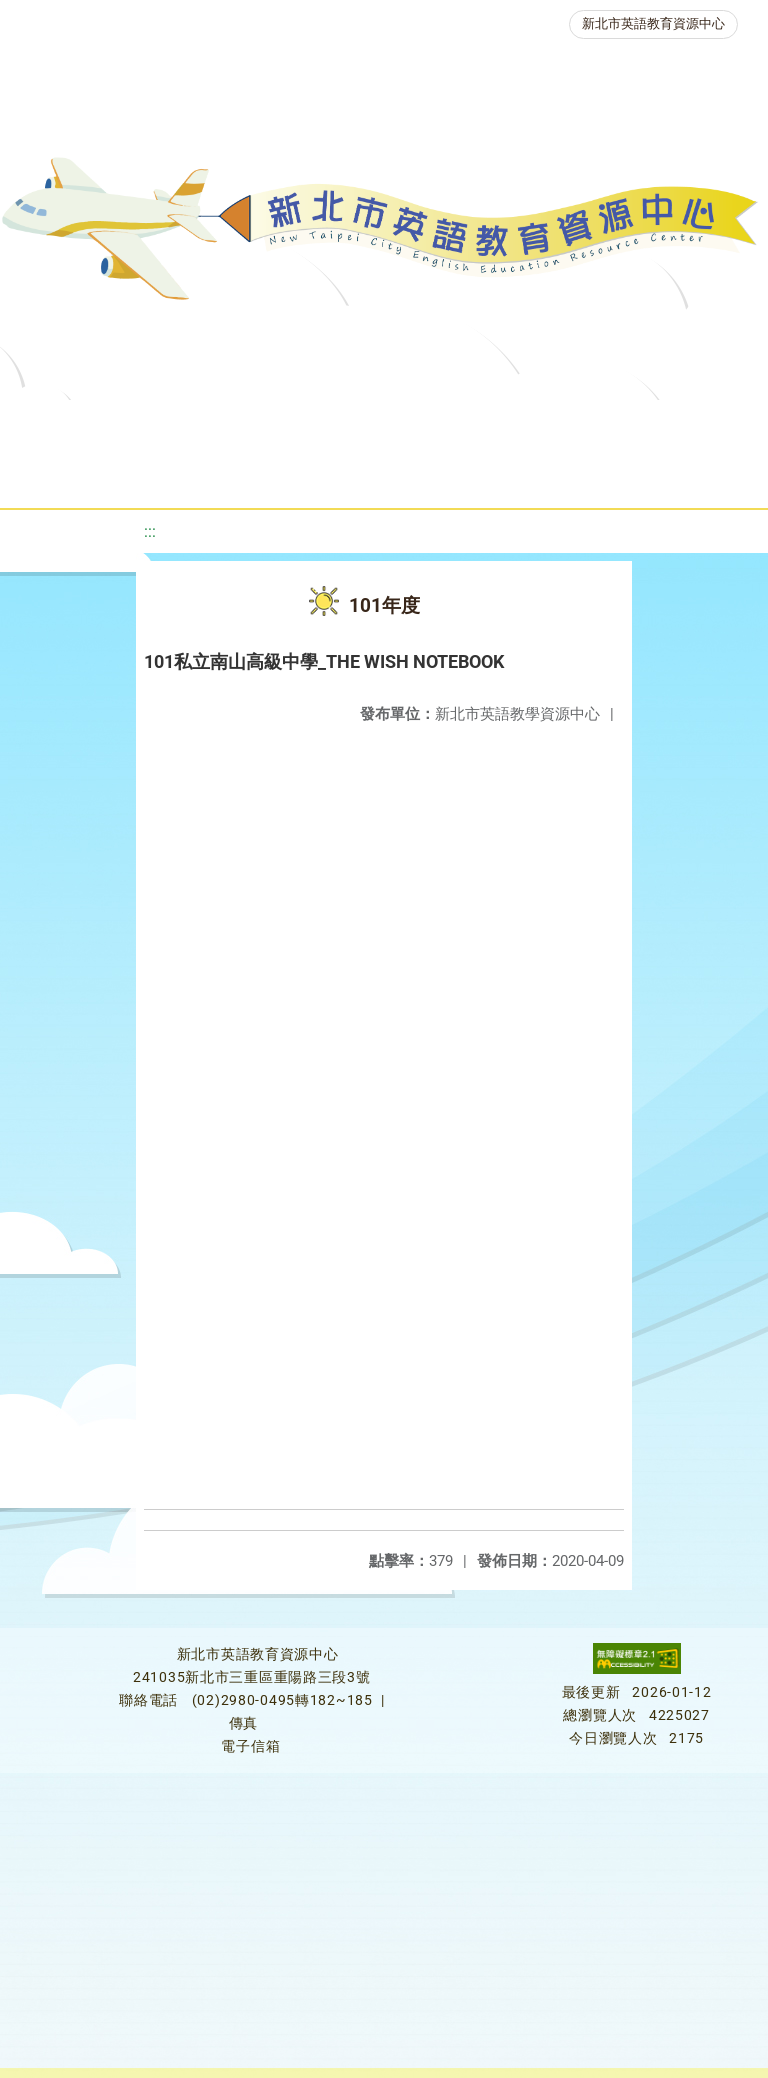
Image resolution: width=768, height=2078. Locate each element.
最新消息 (200, 424)
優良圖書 (658, 424)
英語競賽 (180, 474)
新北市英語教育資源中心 (653, 23)
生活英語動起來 (429, 474)
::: (150, 531)
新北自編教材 (531, 424)
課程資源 (290, 424)
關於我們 (86, 424)
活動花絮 (678, 474)
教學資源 (404, 424)
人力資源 (294, 474)
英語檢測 (66, 474)
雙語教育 (564, 474)
